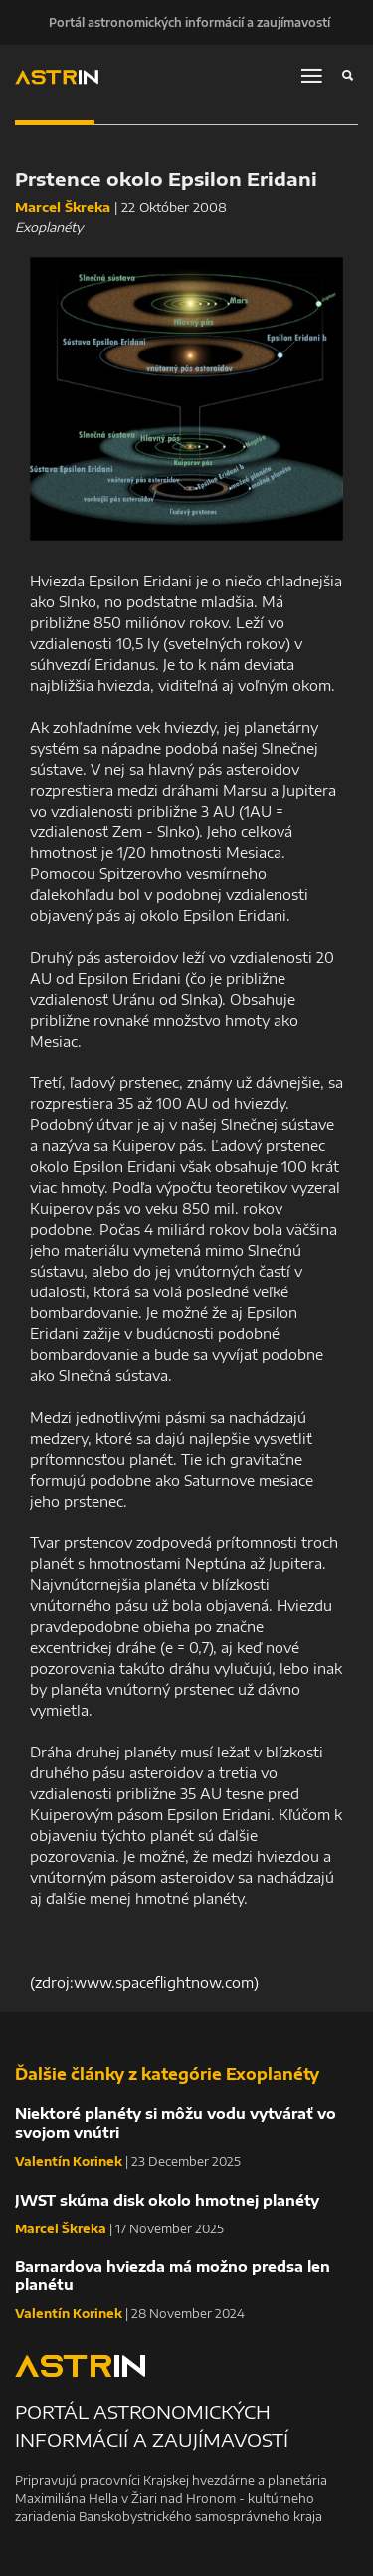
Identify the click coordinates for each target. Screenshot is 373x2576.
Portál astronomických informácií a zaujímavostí (189, 22)
